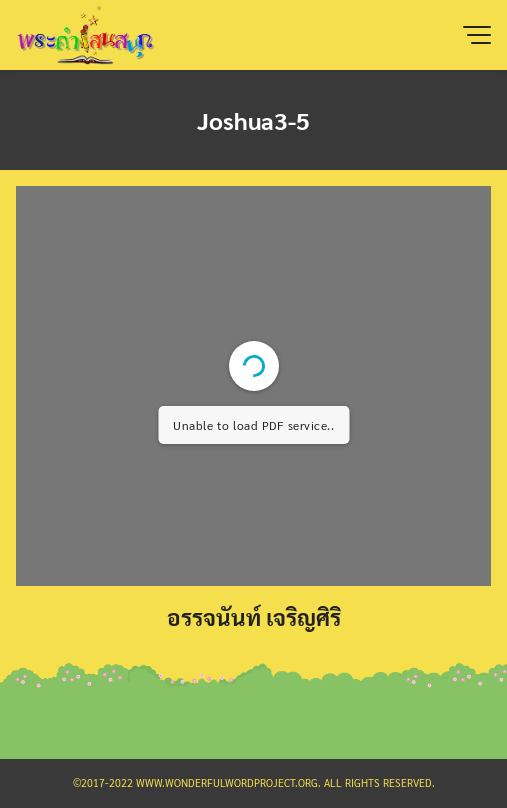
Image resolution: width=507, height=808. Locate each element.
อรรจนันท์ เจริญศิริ (254, 616)
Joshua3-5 (253, 120)
